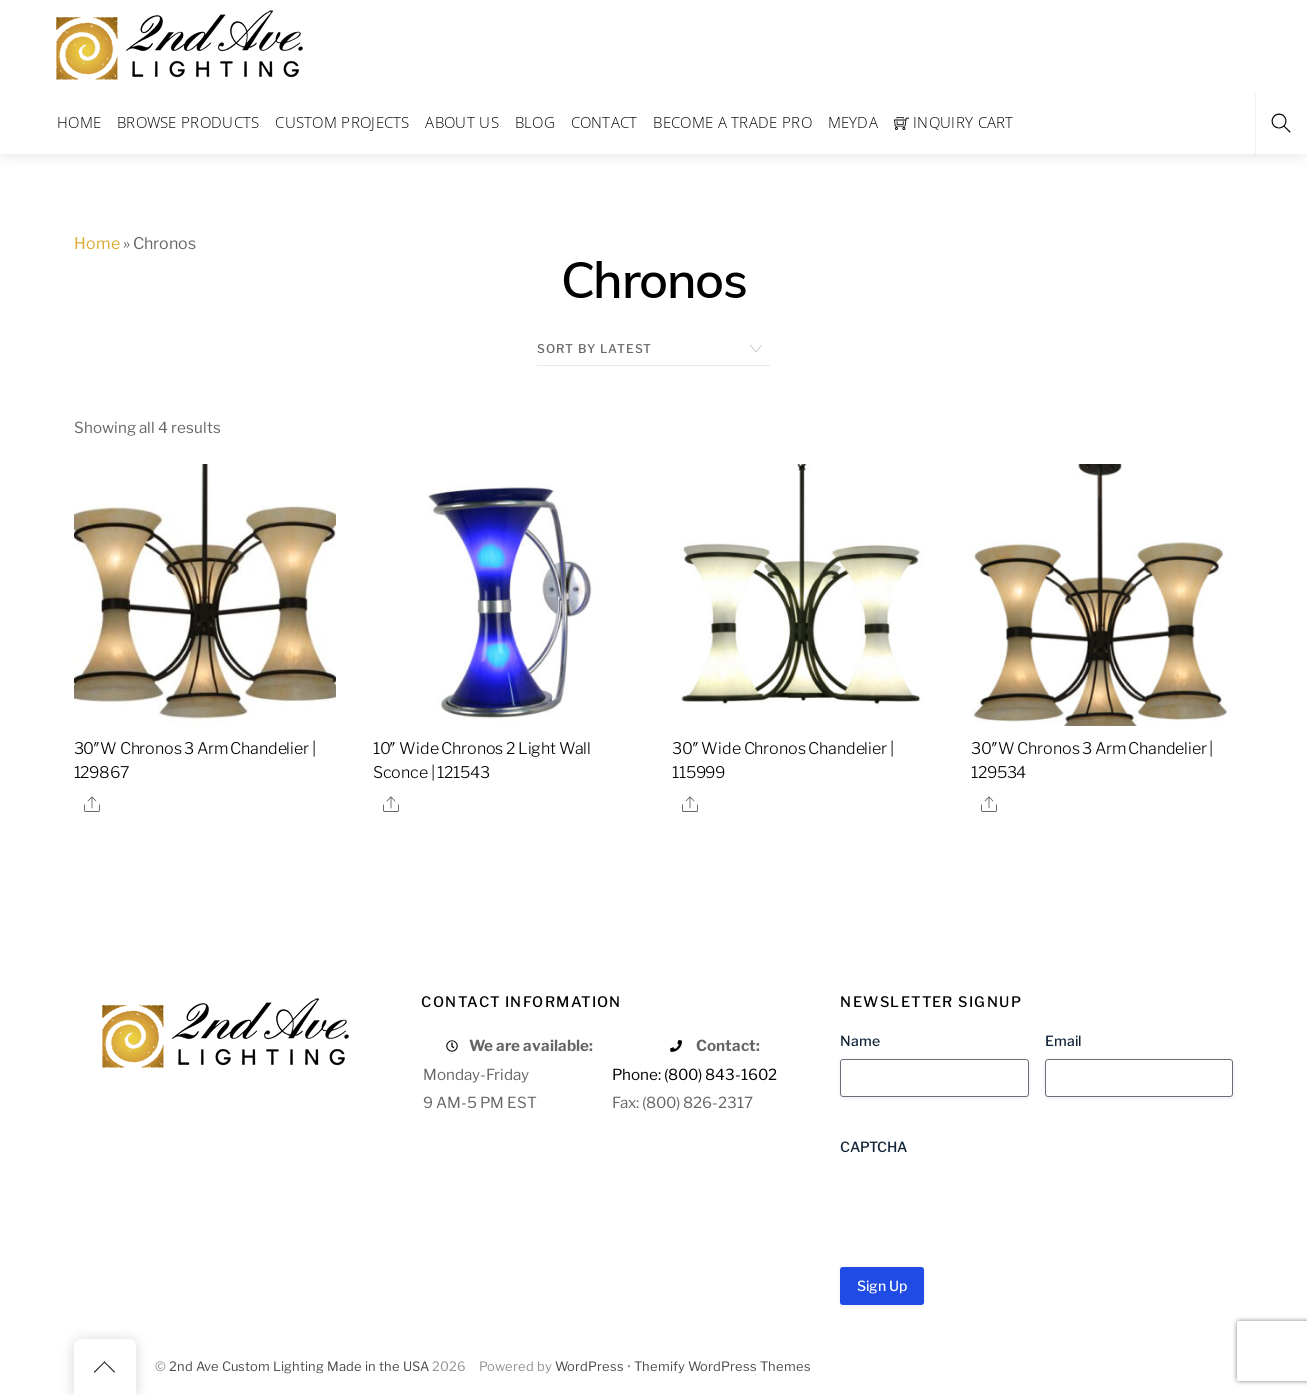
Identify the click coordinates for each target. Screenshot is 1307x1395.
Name (860, 1040)
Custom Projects (342, 122)
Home (79, 122)
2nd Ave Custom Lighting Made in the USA (299, 1366)
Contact (604, 122)
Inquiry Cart (954, 122)
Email (1063, 1040)
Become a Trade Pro (732, 122)
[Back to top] (105, 1367)
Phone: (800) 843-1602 (694, 1074)
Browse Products (188, 122)
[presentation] (992, 1204)
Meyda (853, 122)
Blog (535, 122)
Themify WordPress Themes (722, 1366)
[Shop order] (653, 349)
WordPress (589, 1366)
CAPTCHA (873, 1146)
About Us (461, 122)
